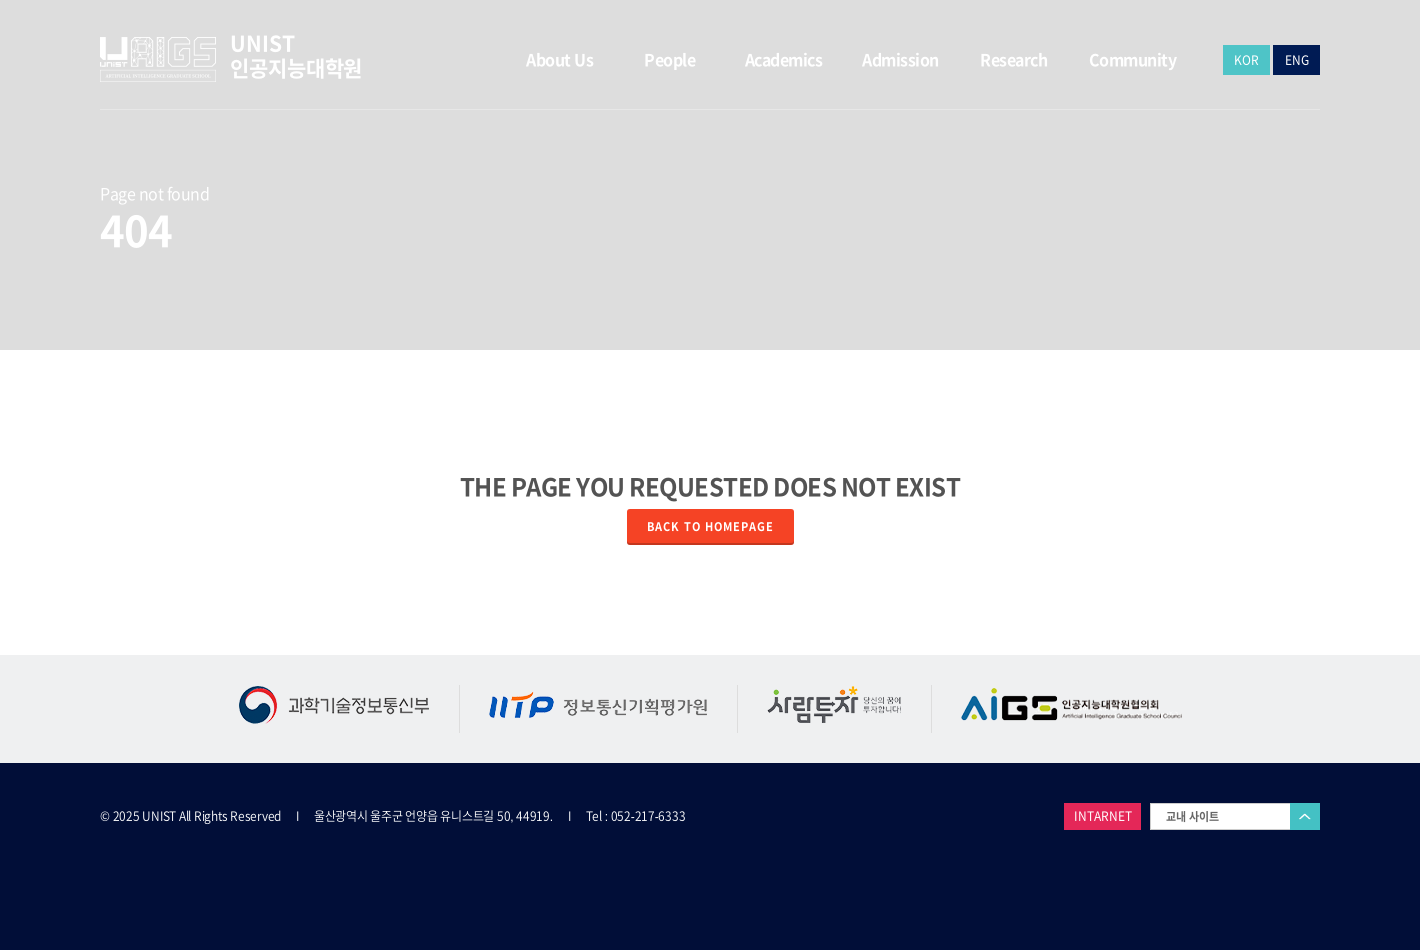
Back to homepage (710, 526)
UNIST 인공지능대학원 (296, 55)
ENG (1297, 60)
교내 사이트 (1192, 816)
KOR (1246, 60)
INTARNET (1103, 816)
